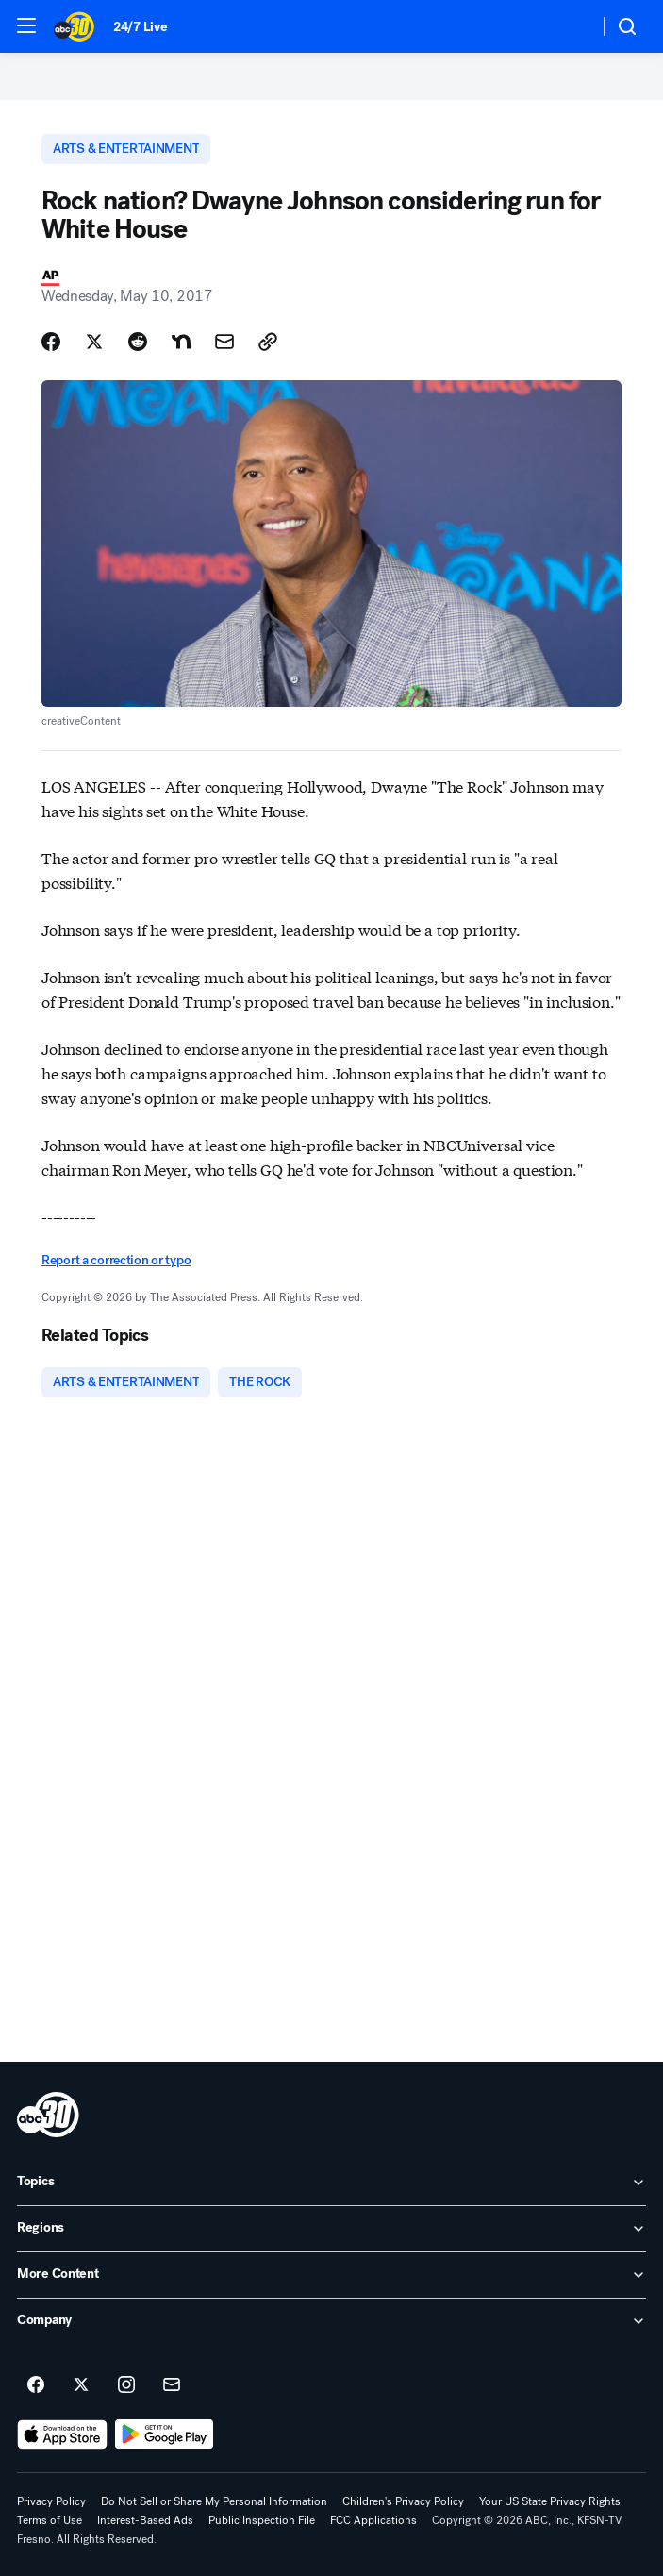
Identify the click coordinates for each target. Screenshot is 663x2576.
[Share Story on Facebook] (51, 342)
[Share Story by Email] (224, 342)
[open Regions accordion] (331, 2228)
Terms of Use (49, 2520)
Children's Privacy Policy (403, 2501)
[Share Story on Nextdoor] (181, 342)
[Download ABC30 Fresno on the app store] (62, 2434)
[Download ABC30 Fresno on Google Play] (164, 2434)
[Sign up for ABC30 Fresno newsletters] (172, 2385)
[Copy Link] (268, 342)
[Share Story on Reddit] (138, 342)
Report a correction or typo (116, 1260)
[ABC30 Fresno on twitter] (81, 2385)
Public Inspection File (261, 2520)
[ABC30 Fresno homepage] (74, 26)
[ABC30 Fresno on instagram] (126, 2385)
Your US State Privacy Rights (550, 2501)
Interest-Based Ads (145, 2520)
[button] (26, 25)
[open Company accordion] (331, 2321)
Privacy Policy (51, 2501)
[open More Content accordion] (331, 2275)
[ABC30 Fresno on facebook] (36, 2385)
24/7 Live (140, 27)
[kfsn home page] (48, 2114)
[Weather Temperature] (569, 26)
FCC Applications (373, 2520)
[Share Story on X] (94, 342)
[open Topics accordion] (331, 2182)
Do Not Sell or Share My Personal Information (214, 2501)
